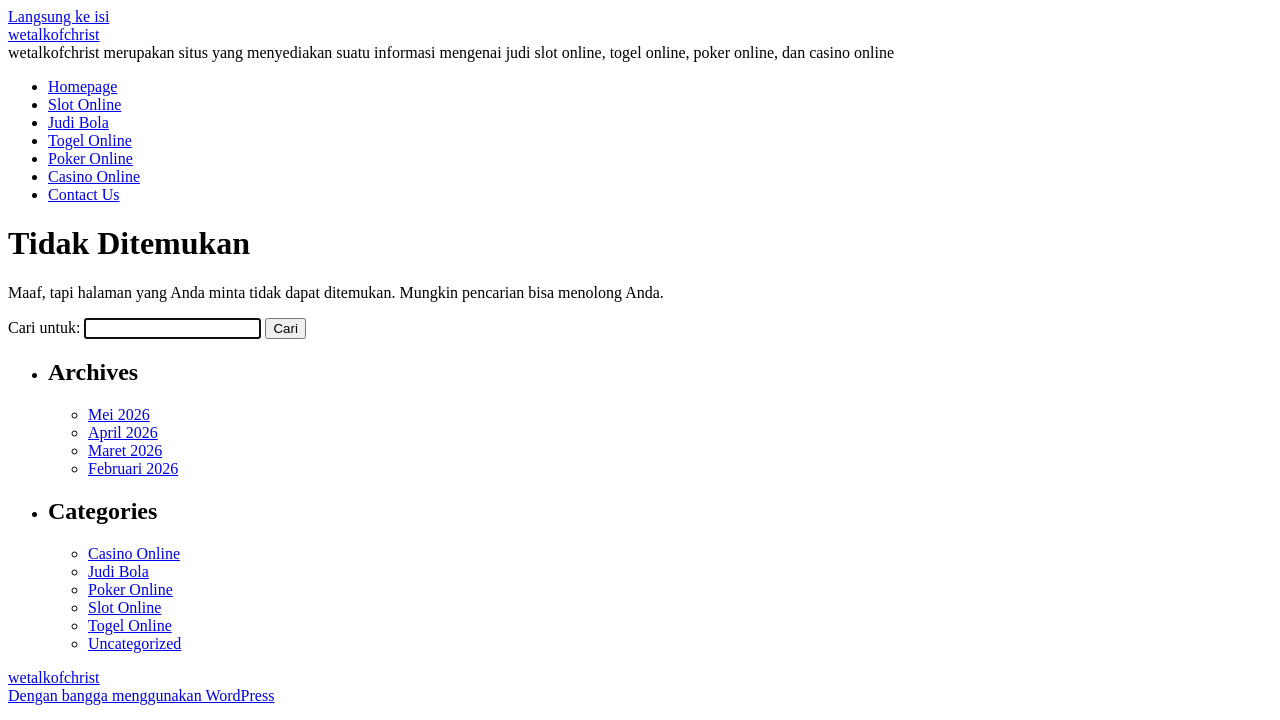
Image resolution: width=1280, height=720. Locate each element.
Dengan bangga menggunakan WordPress (141, 695)
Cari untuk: (44, 327)
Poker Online (90, 158)
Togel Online (90, 140)
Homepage (82, 86)
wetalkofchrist (54, 34)
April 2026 (123, 432)
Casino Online (94, 176)
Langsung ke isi (58, 16)
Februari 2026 (133, 468)
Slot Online (84, 104)
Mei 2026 (119, 414)
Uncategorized (134, 643)
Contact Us (84, 194)
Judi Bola (78, 122)
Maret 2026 (125, 450)
